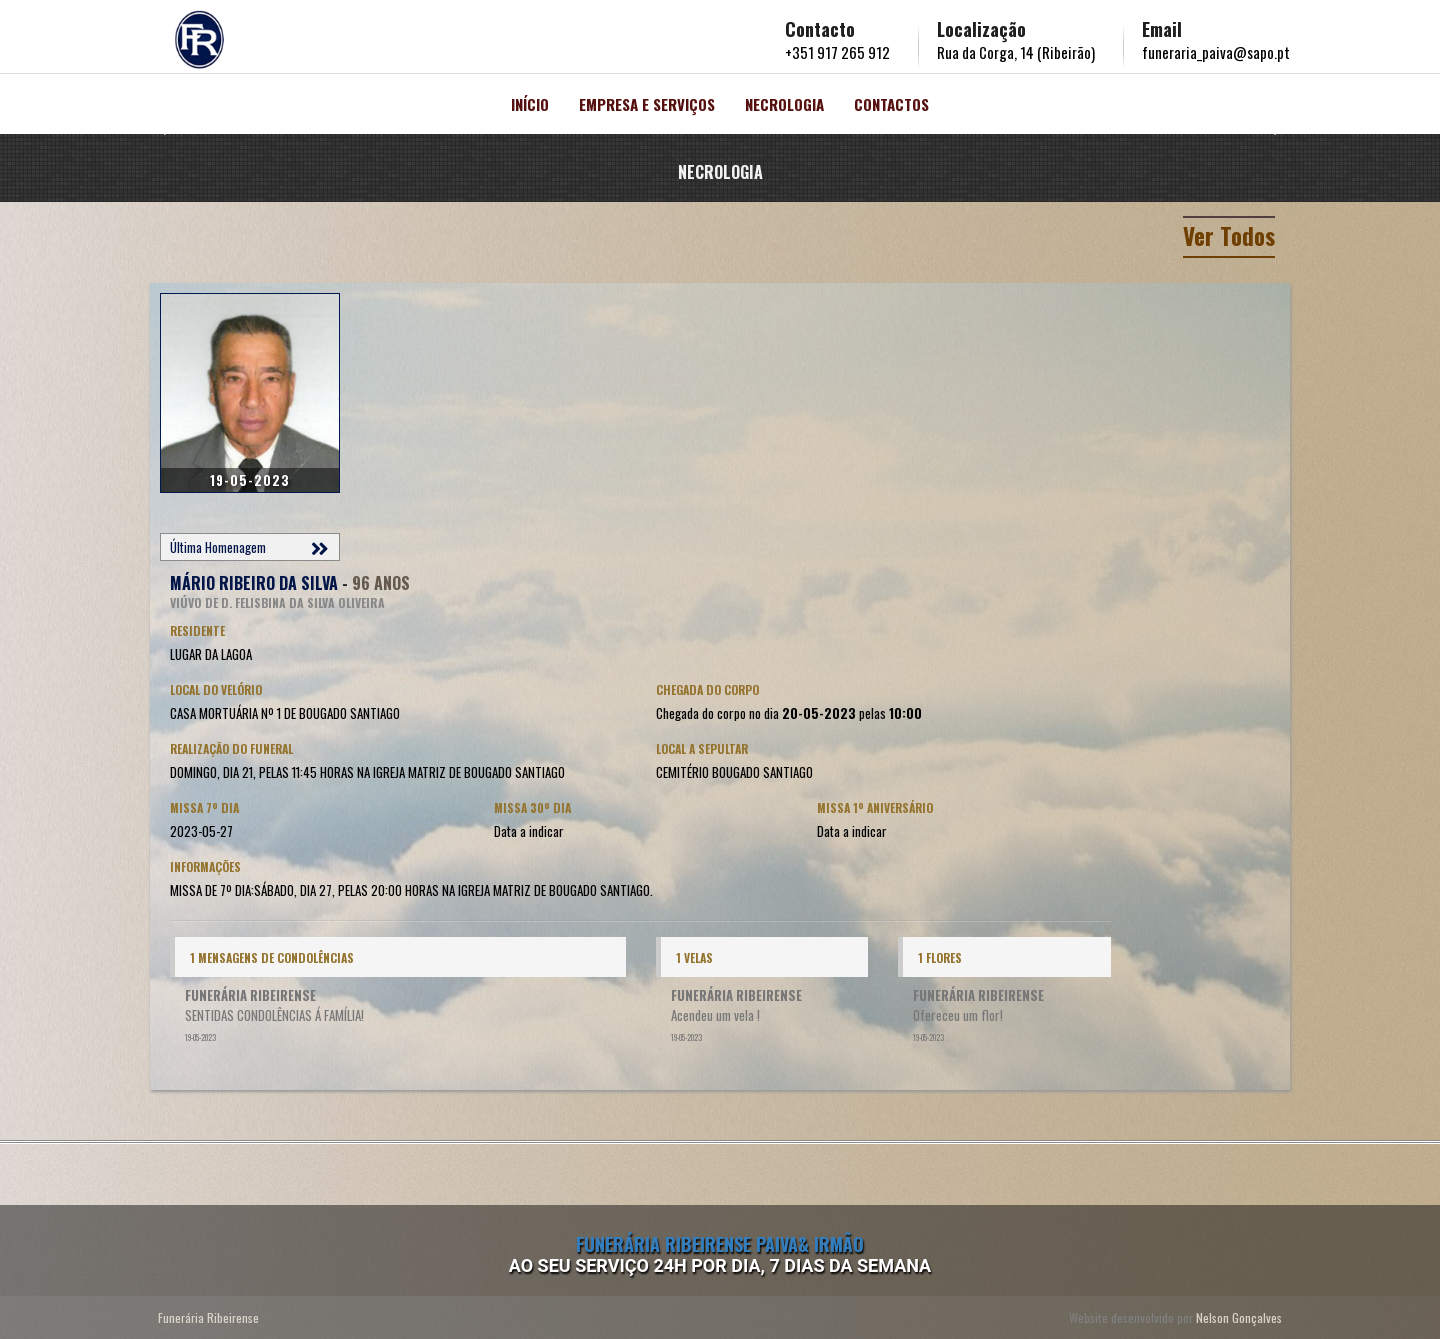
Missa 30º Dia (532, 807)
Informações (205, 866)
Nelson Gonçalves (1239, 1317)
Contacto (820, 29)
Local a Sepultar (702, 748)
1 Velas (694, 957)
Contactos (891, 104)
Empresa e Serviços (647, 104)
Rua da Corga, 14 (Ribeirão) (1016, 52)
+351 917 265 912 (837, 52)
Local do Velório (216, 689)
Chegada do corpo (707, 689)
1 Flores (940, 957)
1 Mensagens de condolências (272, 957)
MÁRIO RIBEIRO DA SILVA (254, 583)
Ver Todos (1226, 235)
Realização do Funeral (231, 748)
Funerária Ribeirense (208, 1317)
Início (530, 104)
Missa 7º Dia (204, 807)
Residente (197, 630)
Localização (981, 29)
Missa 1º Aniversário (875, 807)
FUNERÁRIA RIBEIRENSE (250, 995)
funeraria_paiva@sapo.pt (1216, 52)
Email (1162, 29)
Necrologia (784, 104)
